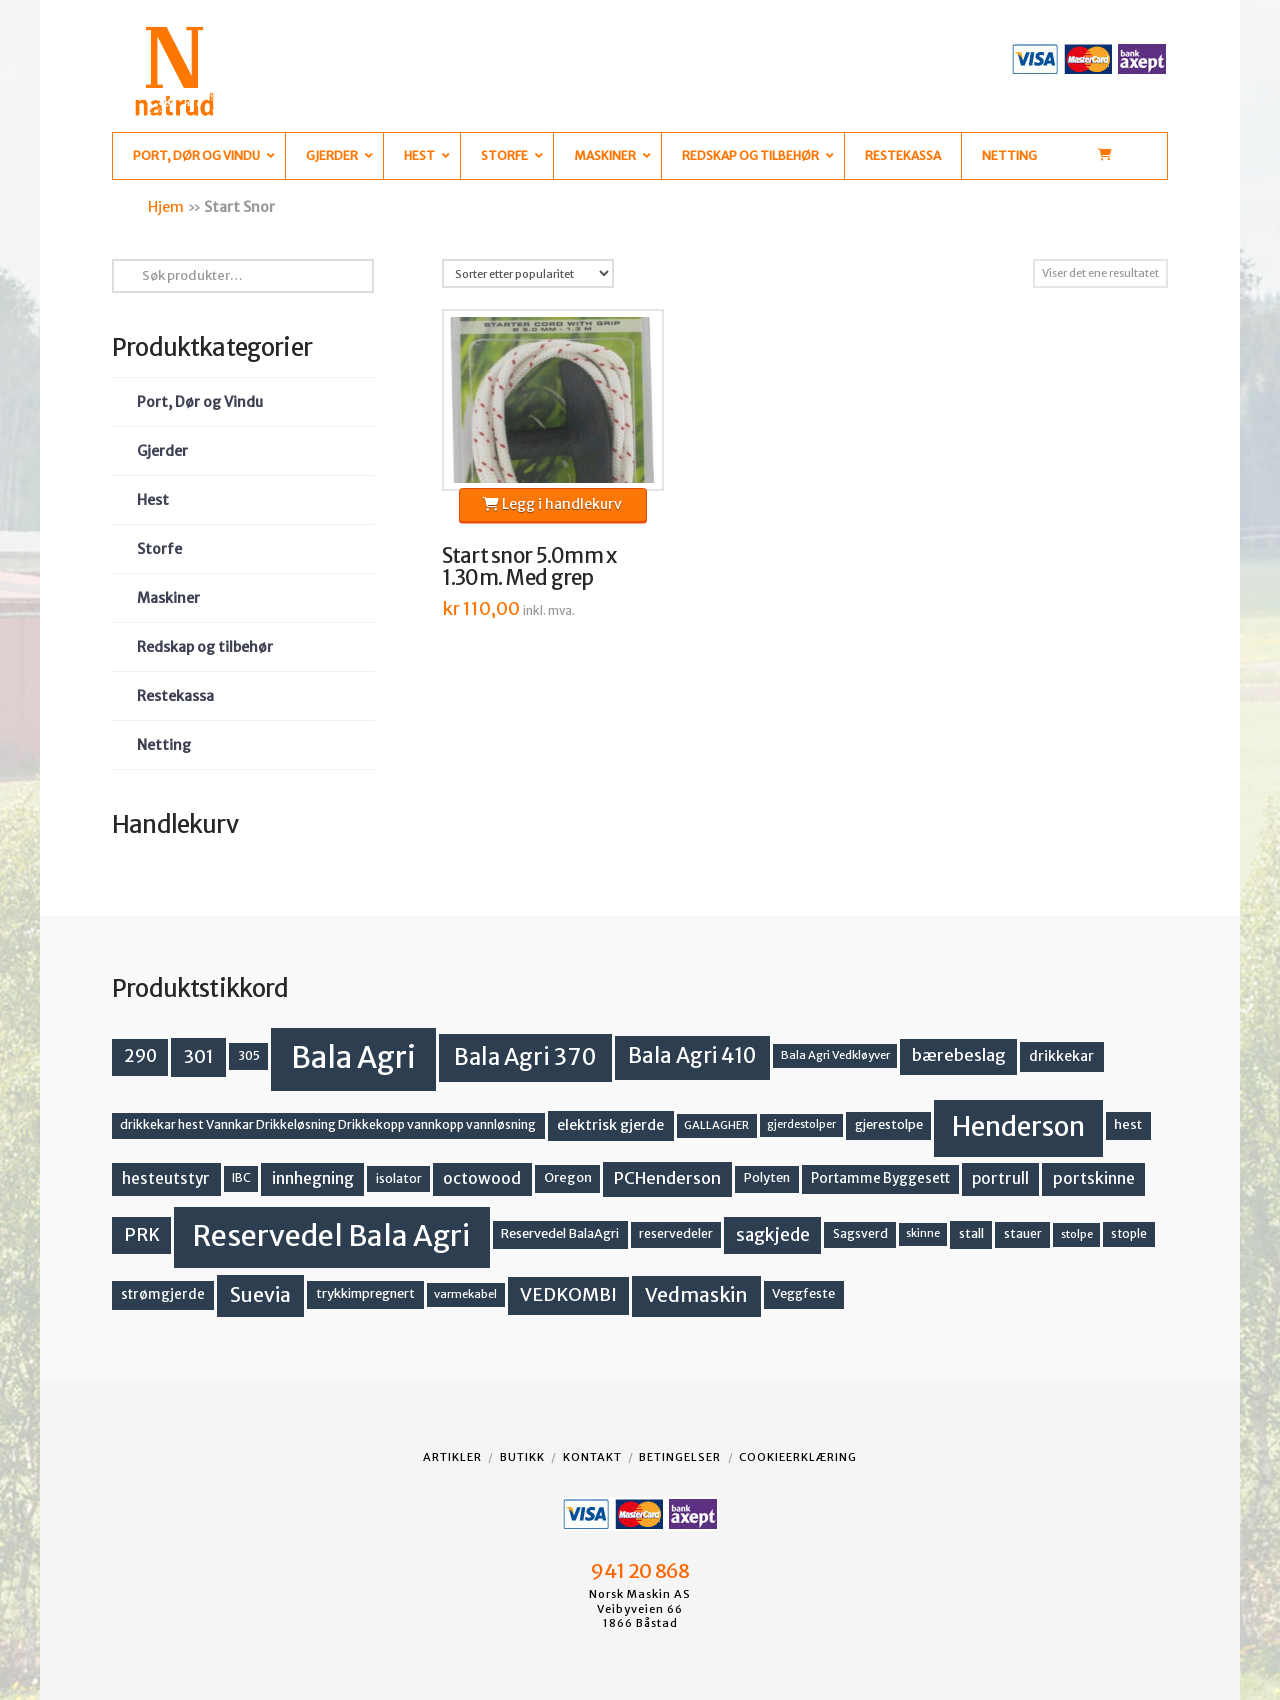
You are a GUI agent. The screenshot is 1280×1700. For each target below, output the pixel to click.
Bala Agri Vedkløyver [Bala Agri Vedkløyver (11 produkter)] (835, 1055)
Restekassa (175, 696)
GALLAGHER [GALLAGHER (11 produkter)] (716, 1125)
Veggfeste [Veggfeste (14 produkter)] (803, 1293)
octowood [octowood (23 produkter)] (482, 1178)
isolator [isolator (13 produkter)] (399, 1178)
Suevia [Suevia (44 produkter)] (260, 1295)
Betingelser (680, 1457)
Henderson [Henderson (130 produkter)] (1018, 1126)
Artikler (452, 1457)
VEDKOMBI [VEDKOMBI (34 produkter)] (568, 1294)
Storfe (159, 549)
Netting (164, 745)
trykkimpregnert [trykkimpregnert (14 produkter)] (365, 1293)
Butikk (522, 1457)
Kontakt (592, 1457)
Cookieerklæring (798, 1457)
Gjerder (162, 451)
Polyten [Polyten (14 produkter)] (767, 1177)
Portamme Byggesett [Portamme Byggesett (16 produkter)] (880, 1178)
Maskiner (168, 598)
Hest (153, 500)
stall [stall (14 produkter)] (971, 1233)
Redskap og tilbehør (205, 647)
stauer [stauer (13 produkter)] (1023, 1233)
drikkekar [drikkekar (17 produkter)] (1061, 1056)
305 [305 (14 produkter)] (249, 1055)
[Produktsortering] (528, 273)
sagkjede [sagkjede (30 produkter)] (773, 1235)
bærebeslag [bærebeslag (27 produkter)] (959, 1055)
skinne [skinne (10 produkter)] (923, 1233)
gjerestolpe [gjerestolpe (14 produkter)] (889, 1124)
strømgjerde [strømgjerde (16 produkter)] (163, 1294)
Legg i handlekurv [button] (552, 504)
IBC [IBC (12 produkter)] (241, 1178)
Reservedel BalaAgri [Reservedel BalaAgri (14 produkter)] (560, 1233)
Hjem (166, 207)
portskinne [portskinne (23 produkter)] (1094, 1178)
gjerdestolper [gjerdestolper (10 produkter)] (801, 1124)
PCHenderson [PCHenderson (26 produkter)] (667, 1178)
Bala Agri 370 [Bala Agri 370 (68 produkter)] (525, 1057)
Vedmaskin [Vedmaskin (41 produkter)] (696, 1295)
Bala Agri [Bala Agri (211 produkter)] (353, 1057)
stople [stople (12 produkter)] (1129, 1234)
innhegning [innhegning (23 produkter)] (313, 1178)
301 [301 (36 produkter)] (199, 1056)
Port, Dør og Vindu (200, 402)
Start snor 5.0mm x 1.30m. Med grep (529, 567)
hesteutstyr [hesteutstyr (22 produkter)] (166, 1178)
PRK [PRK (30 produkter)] (142, 1235)
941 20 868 (639, 1571)
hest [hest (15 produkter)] (1128, 1124)
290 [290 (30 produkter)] (140, 1056)
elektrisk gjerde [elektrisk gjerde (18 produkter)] (610, 1125)
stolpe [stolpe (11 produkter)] (1077, 1234)
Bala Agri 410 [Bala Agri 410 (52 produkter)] (692, 1056)
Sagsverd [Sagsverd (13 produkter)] (860, 1233)
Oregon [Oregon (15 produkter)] (568, 1177)
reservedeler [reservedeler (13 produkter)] (676, 1233)
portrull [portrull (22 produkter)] (1000, 1178)
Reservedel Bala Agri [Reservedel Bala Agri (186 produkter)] (331, 1236)
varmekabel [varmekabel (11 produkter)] (465, 1294)
